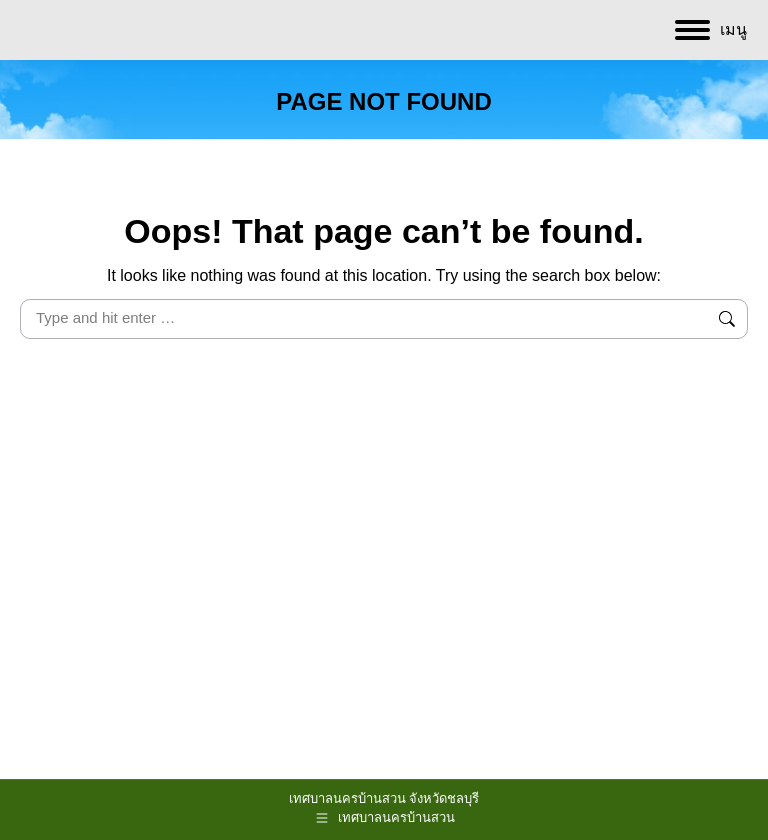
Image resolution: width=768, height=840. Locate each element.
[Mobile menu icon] (711, 30)
